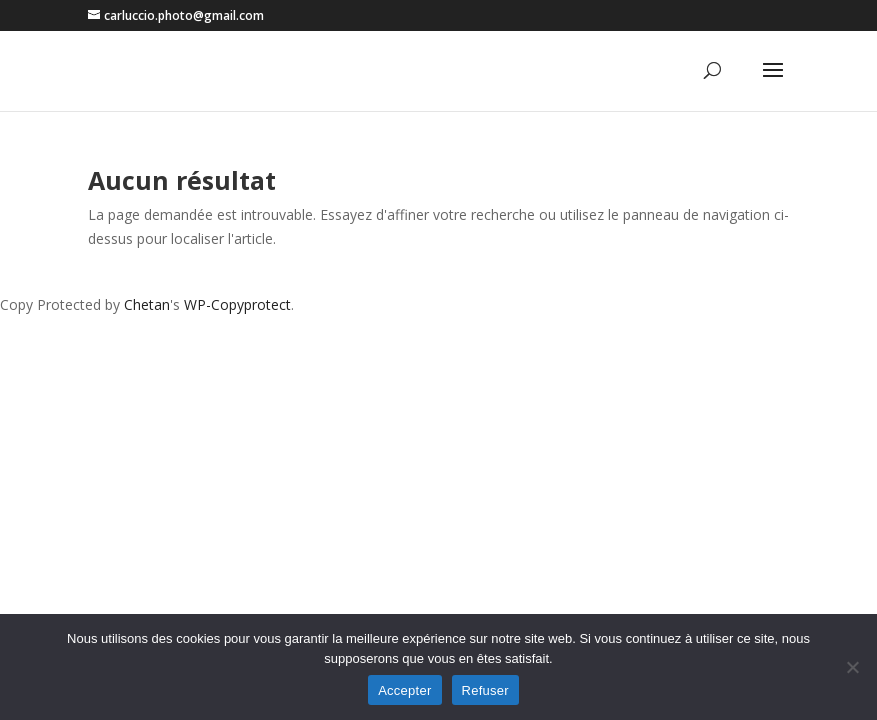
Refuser (485, 690)
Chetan (147, 304)
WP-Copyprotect (237, 304)
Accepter (404, 690)
